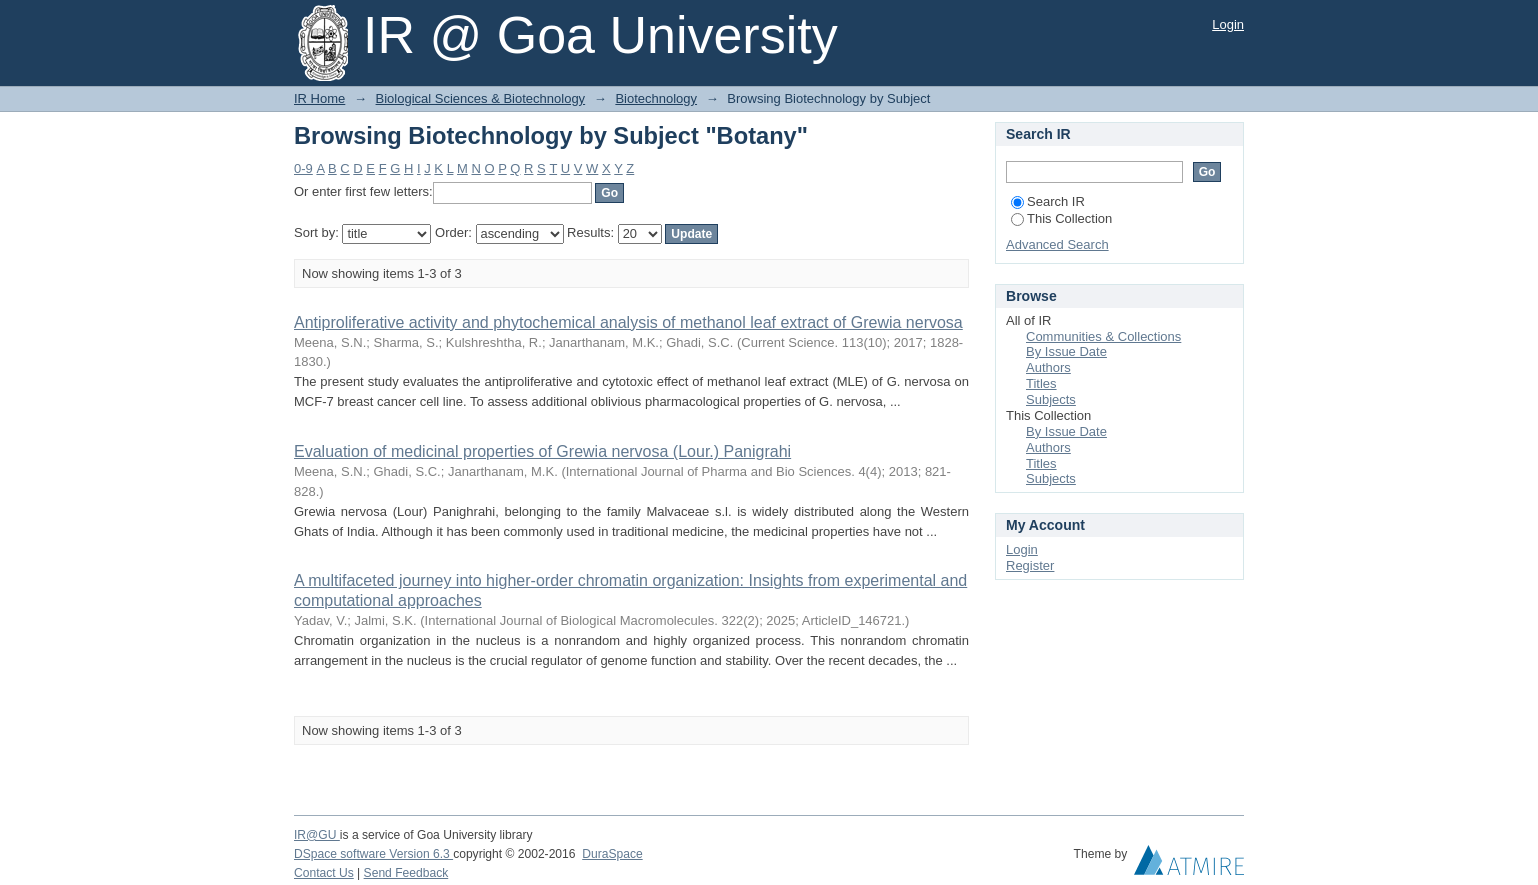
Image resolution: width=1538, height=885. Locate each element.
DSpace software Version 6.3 (373, 854)
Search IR (1048, 201)
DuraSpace (612, 854)
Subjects (1051, 399)
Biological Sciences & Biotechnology (481, 98)
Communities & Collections (1103, 336)
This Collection (1061, 218)
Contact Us (324, 873)
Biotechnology (656, 98)
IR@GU (317, 835)
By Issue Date (1066, 351)
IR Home (319, 98)
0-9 (303, 168)
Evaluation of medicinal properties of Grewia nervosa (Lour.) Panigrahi (542, 451)
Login (1228, 24)
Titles (1041, 383)
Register (1030, 565)
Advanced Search (1057, 244)
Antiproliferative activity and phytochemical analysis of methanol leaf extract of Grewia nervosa (628, 322)
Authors (1048, 367)
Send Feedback (406, 873)
